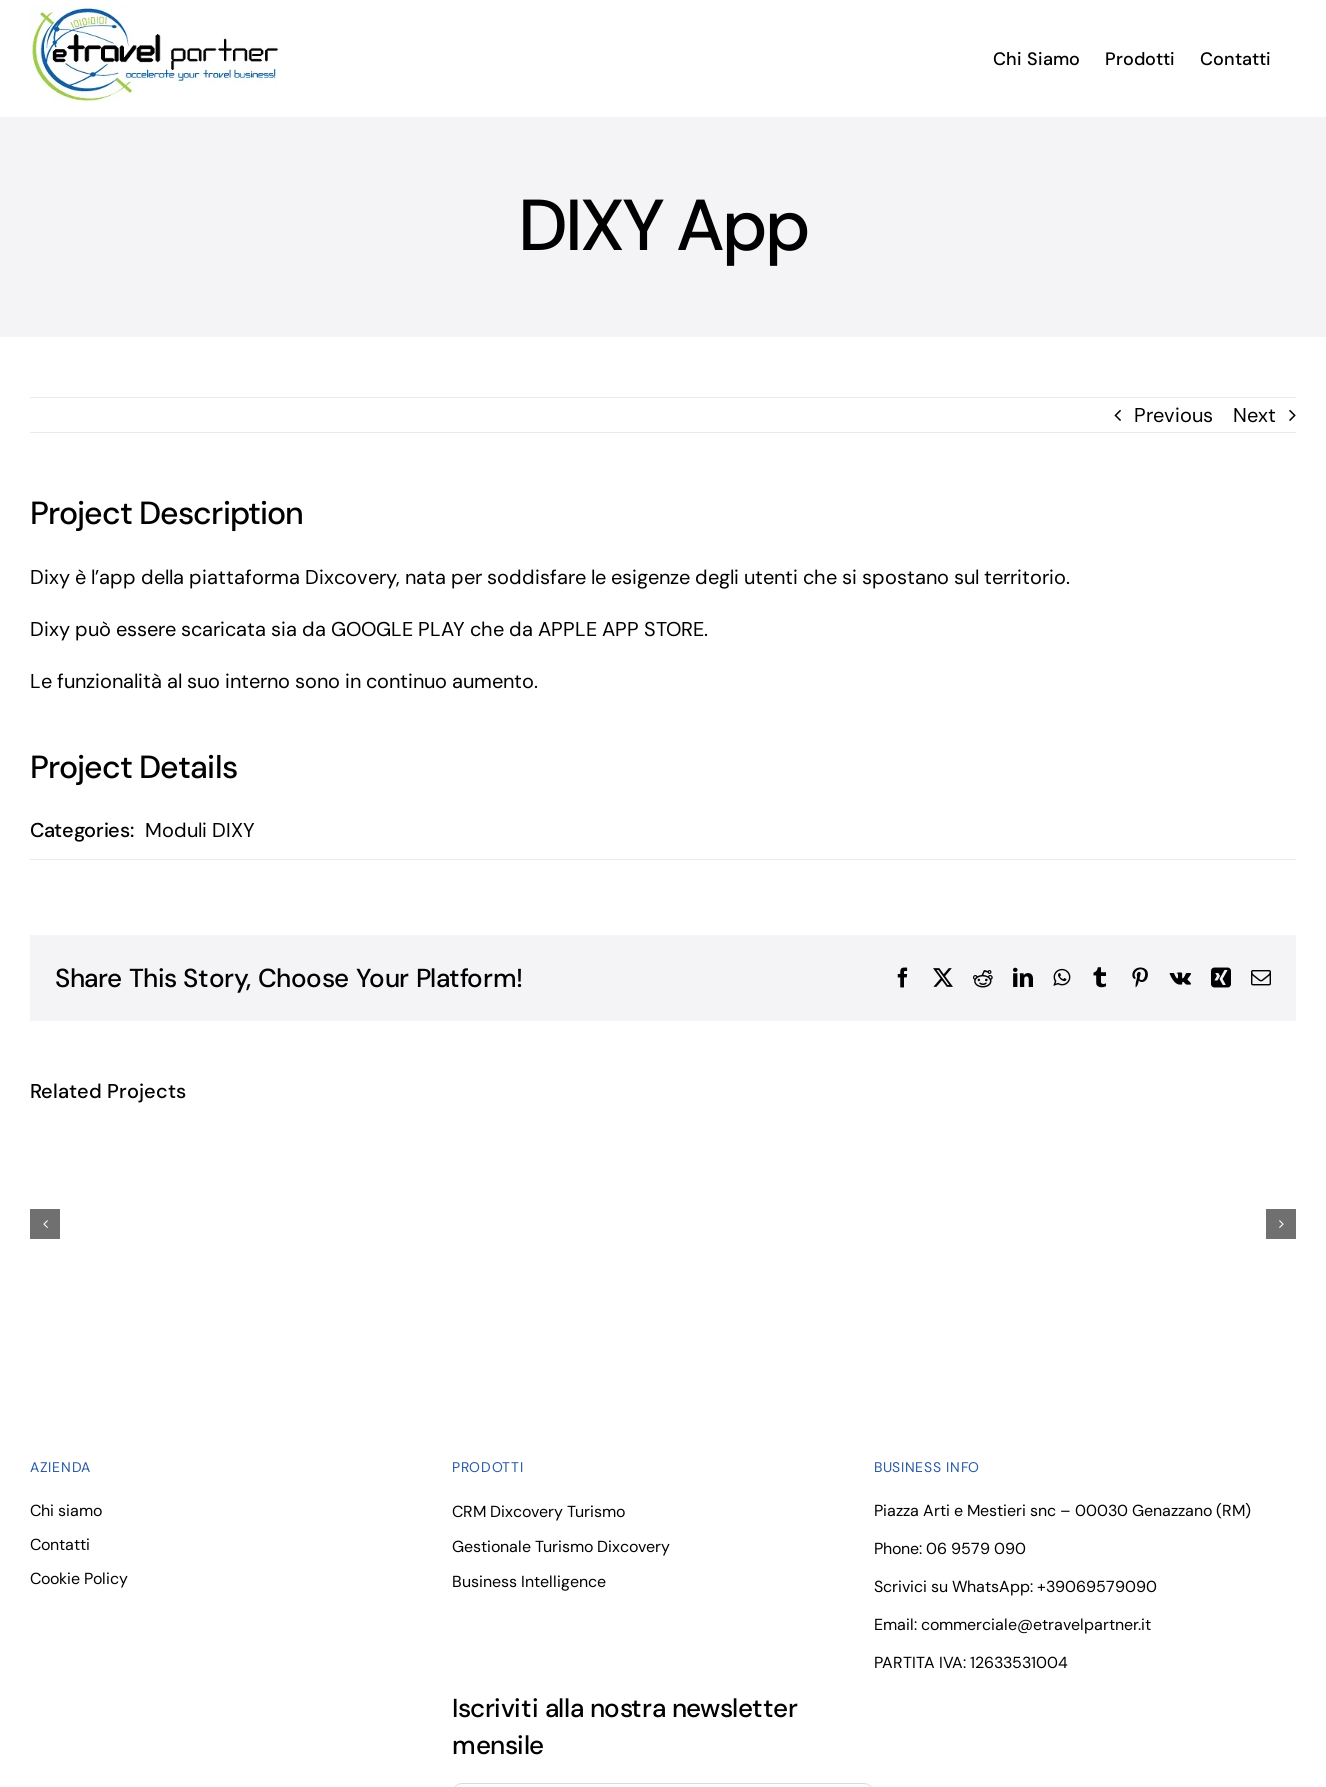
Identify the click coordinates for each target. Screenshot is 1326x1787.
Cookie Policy (79, 1578)
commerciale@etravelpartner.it (1036, 1624)
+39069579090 (1097, 1586)
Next (1254, 415)
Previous (1173, 415)
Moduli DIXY (200, 830)
